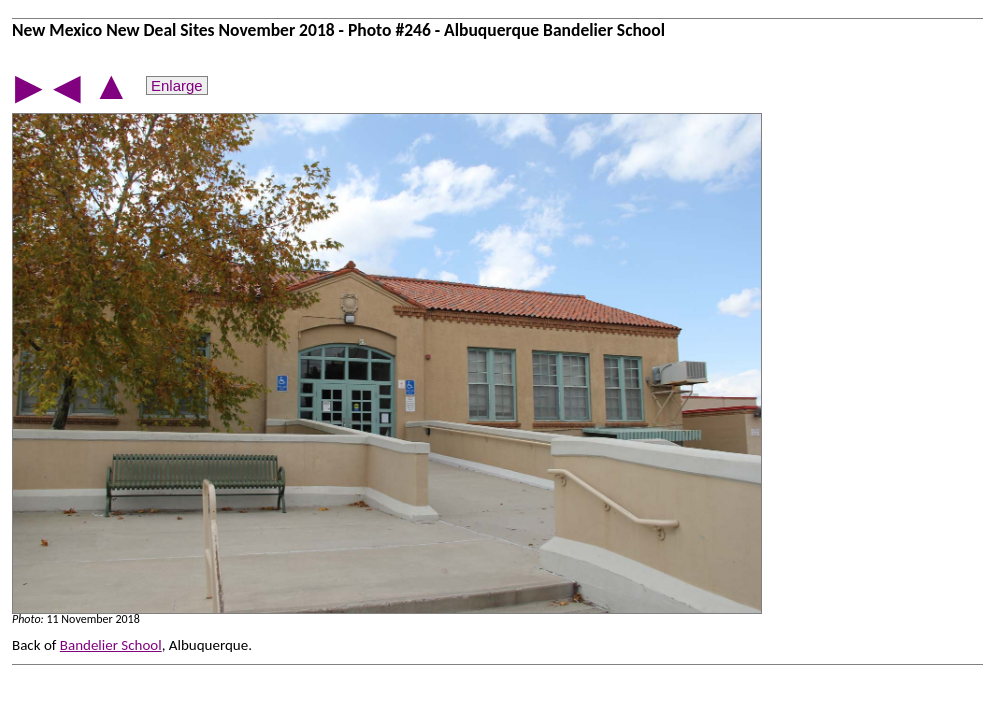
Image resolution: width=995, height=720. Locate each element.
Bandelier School (111, 645)
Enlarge (177, 85)
